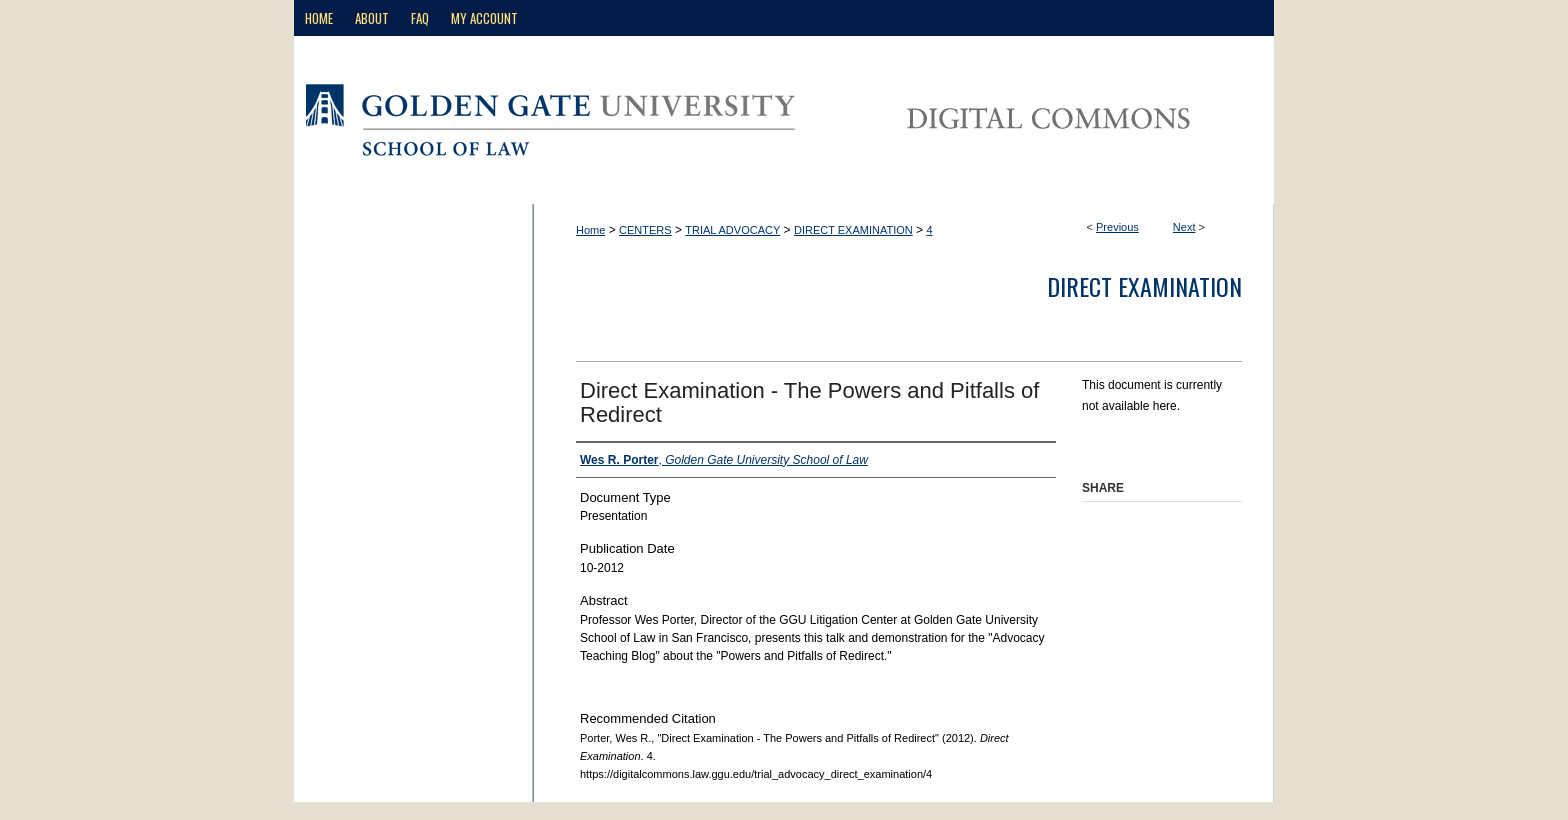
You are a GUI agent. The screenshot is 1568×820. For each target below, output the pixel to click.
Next (1184, 227)
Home (590, 230)
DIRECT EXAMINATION (853, 230)
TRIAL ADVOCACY (732, 230)
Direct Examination (1144, 286)
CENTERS (645, 230)
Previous (1117, 227)
